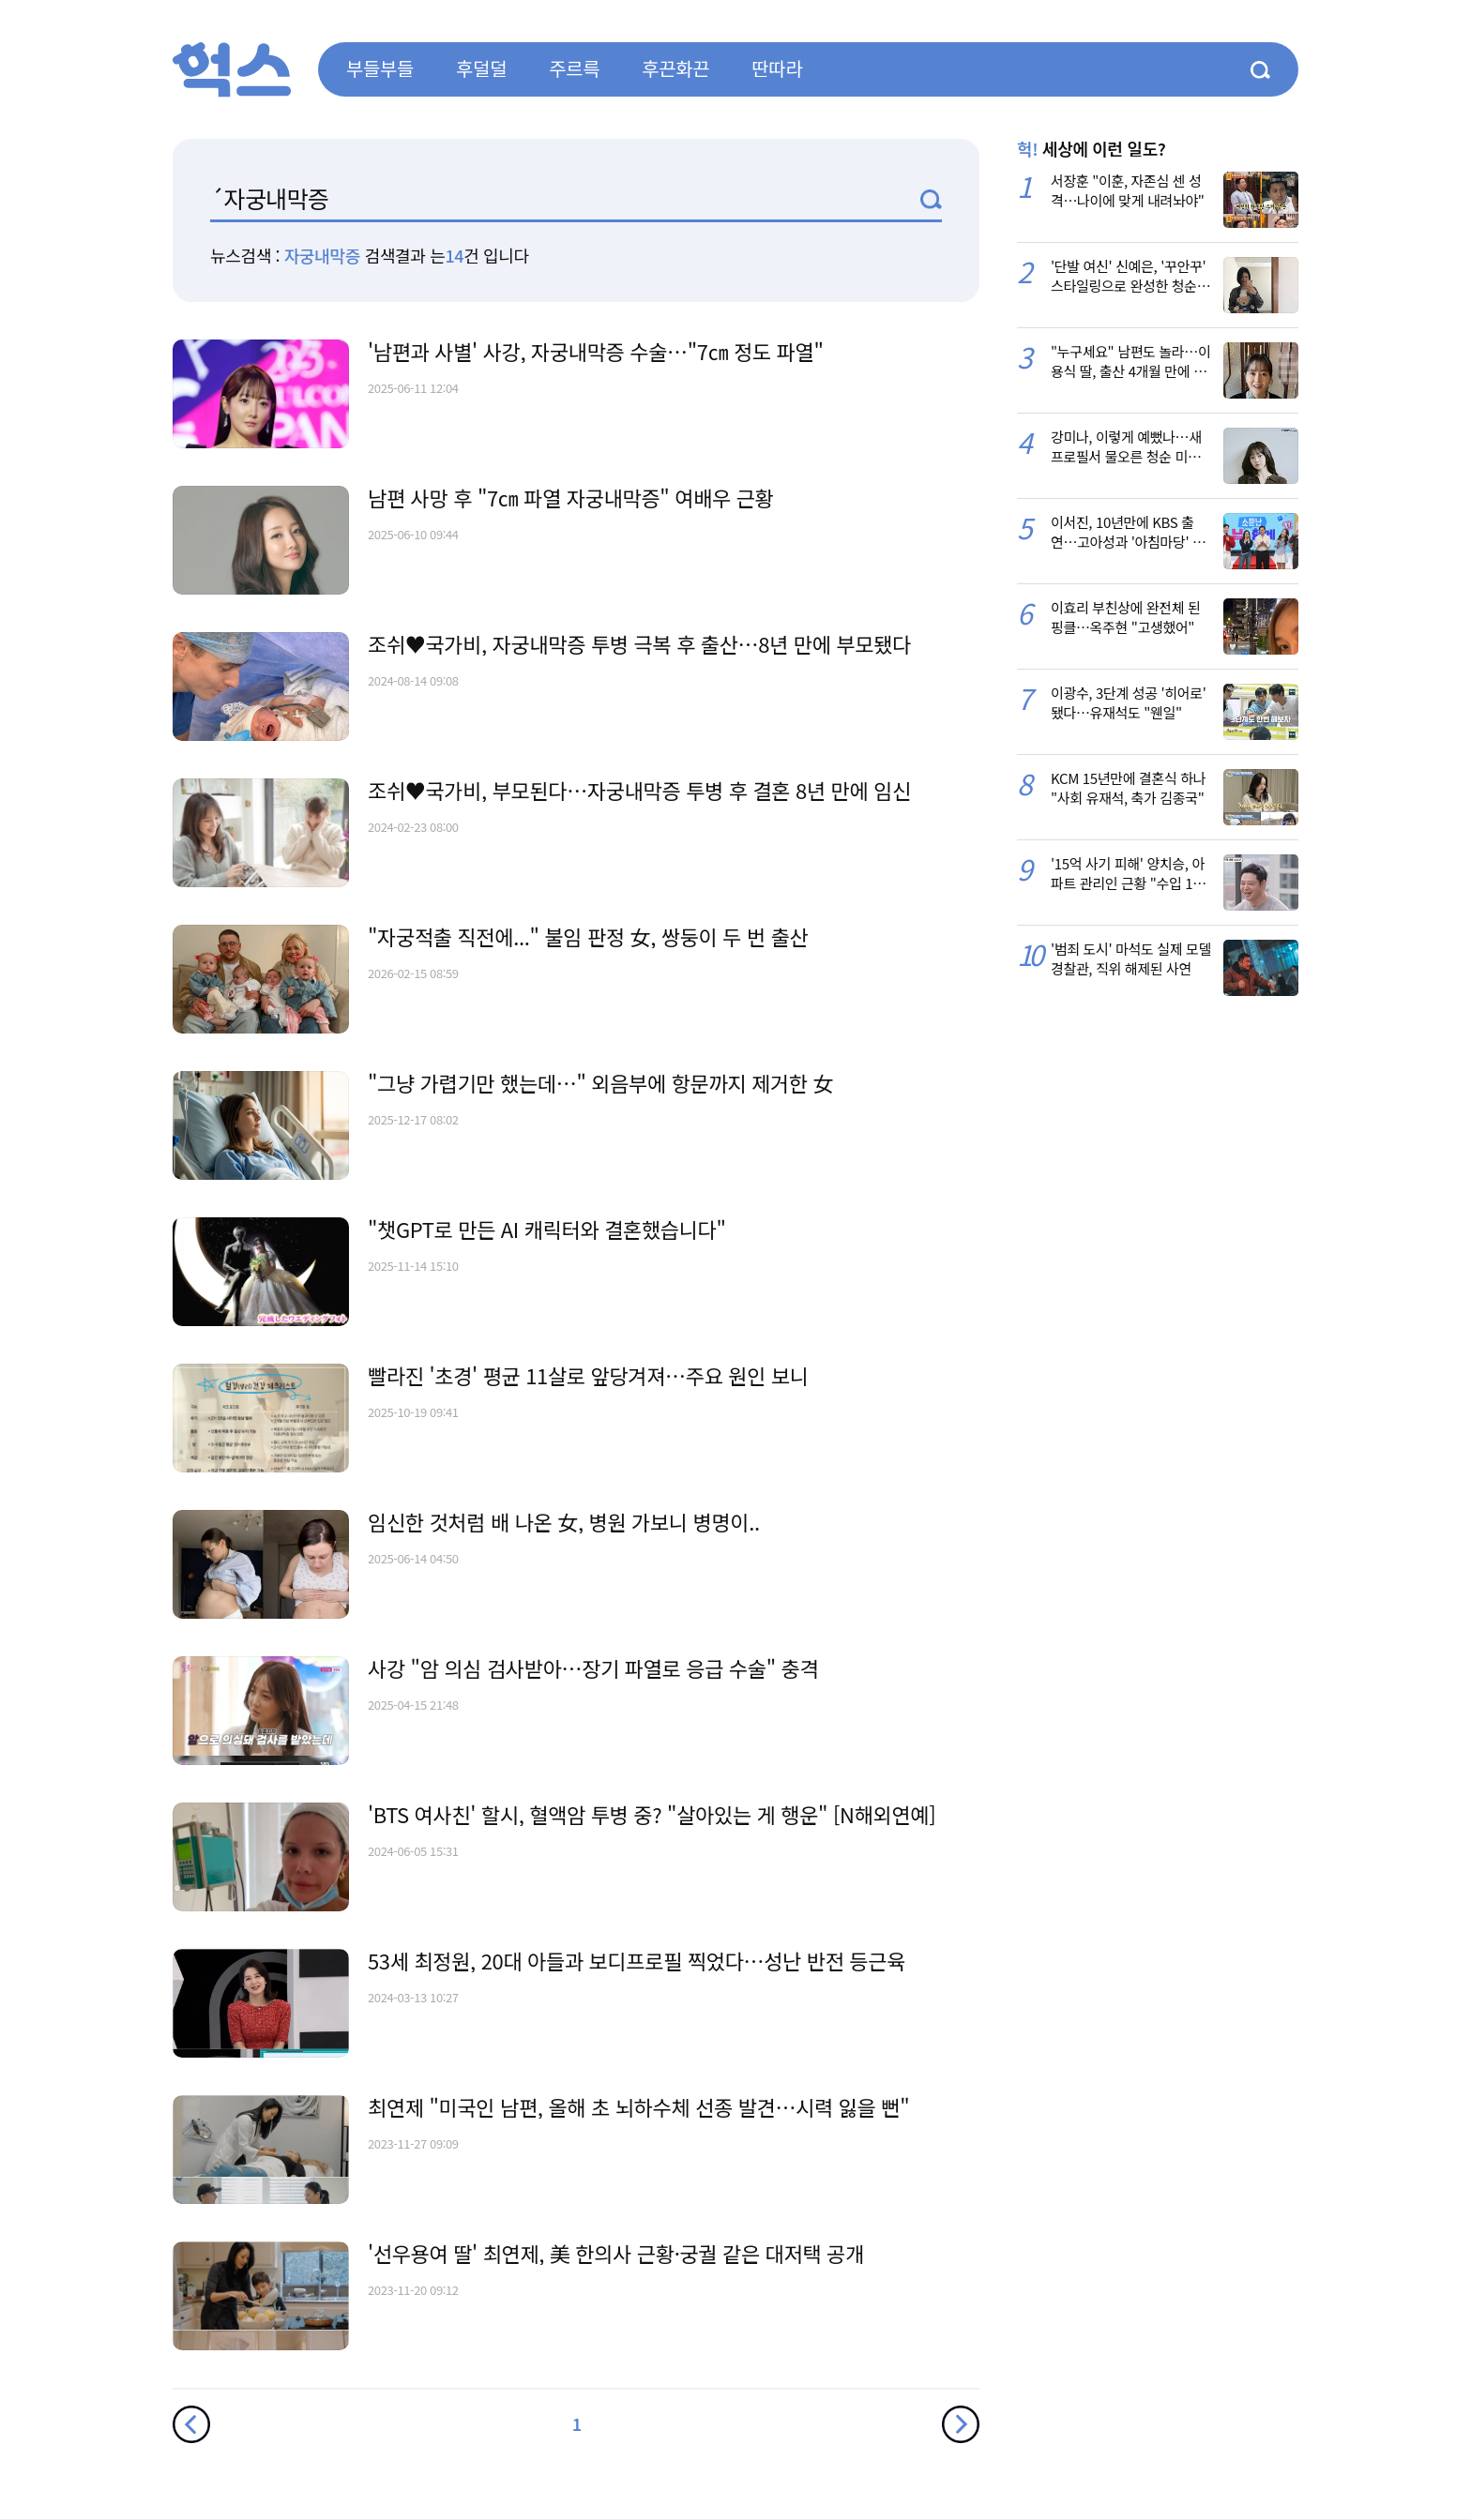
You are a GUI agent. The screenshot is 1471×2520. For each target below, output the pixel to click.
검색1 (931, 199)
